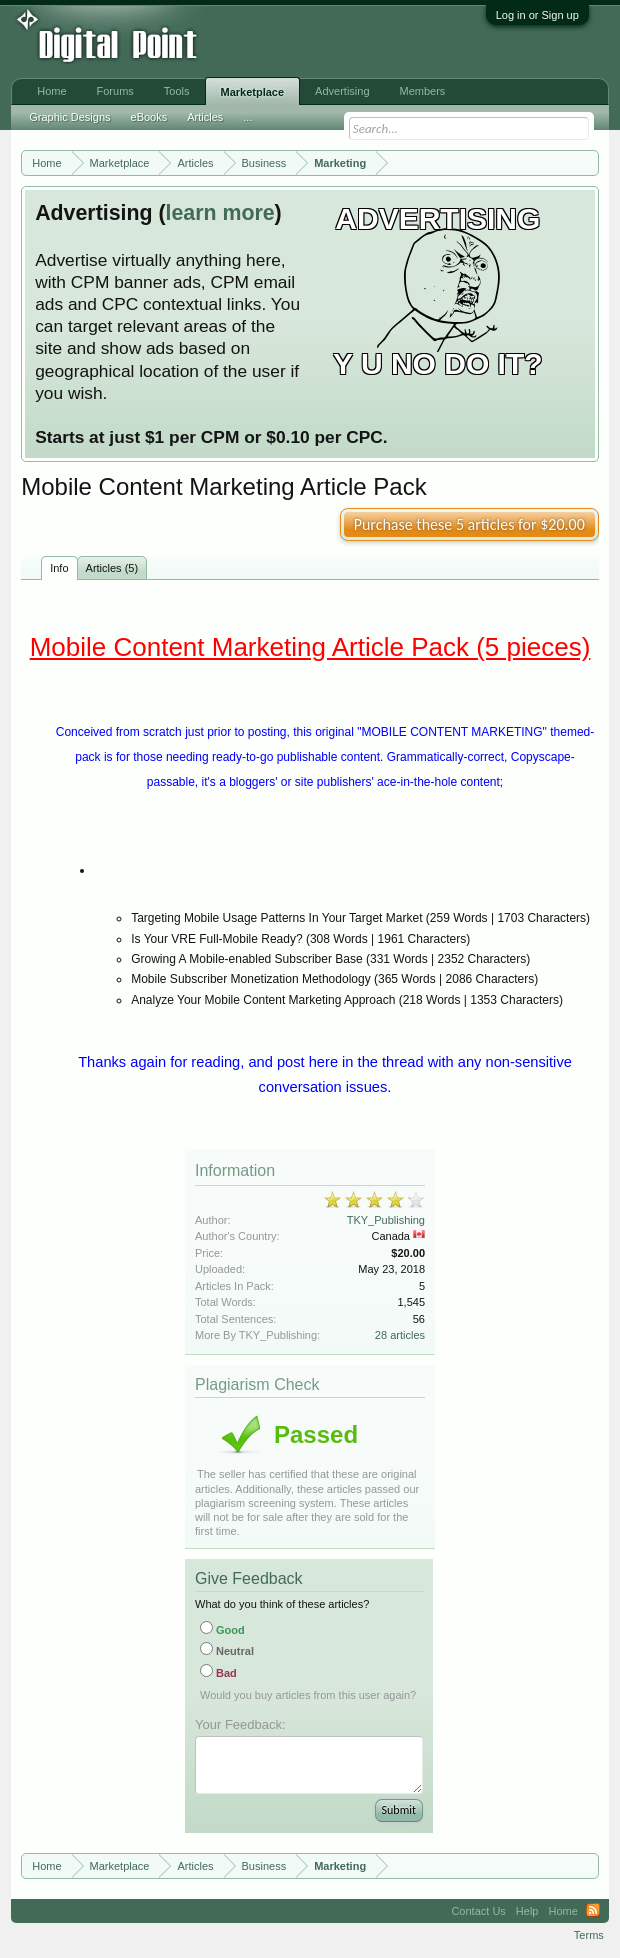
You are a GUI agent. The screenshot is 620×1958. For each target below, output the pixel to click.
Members (423, 91)
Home (51, 91)
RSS (593, 1911)
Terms (589, 1935)
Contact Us (478, 1911)
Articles (205, 117)
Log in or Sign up (537, 15)
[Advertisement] (328, 42)
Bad (218, 1673)
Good (222, 1630)
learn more (220, 213)
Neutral (227, 1651)
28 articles (400, 1335)
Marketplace (253, 92)
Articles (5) (112, 568)
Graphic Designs (69, 117)
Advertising (342, 91)
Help (527, 1911)
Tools (177, 91)
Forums (115, 91)
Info (59, 568)
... (247, 117)
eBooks (149, 117)
